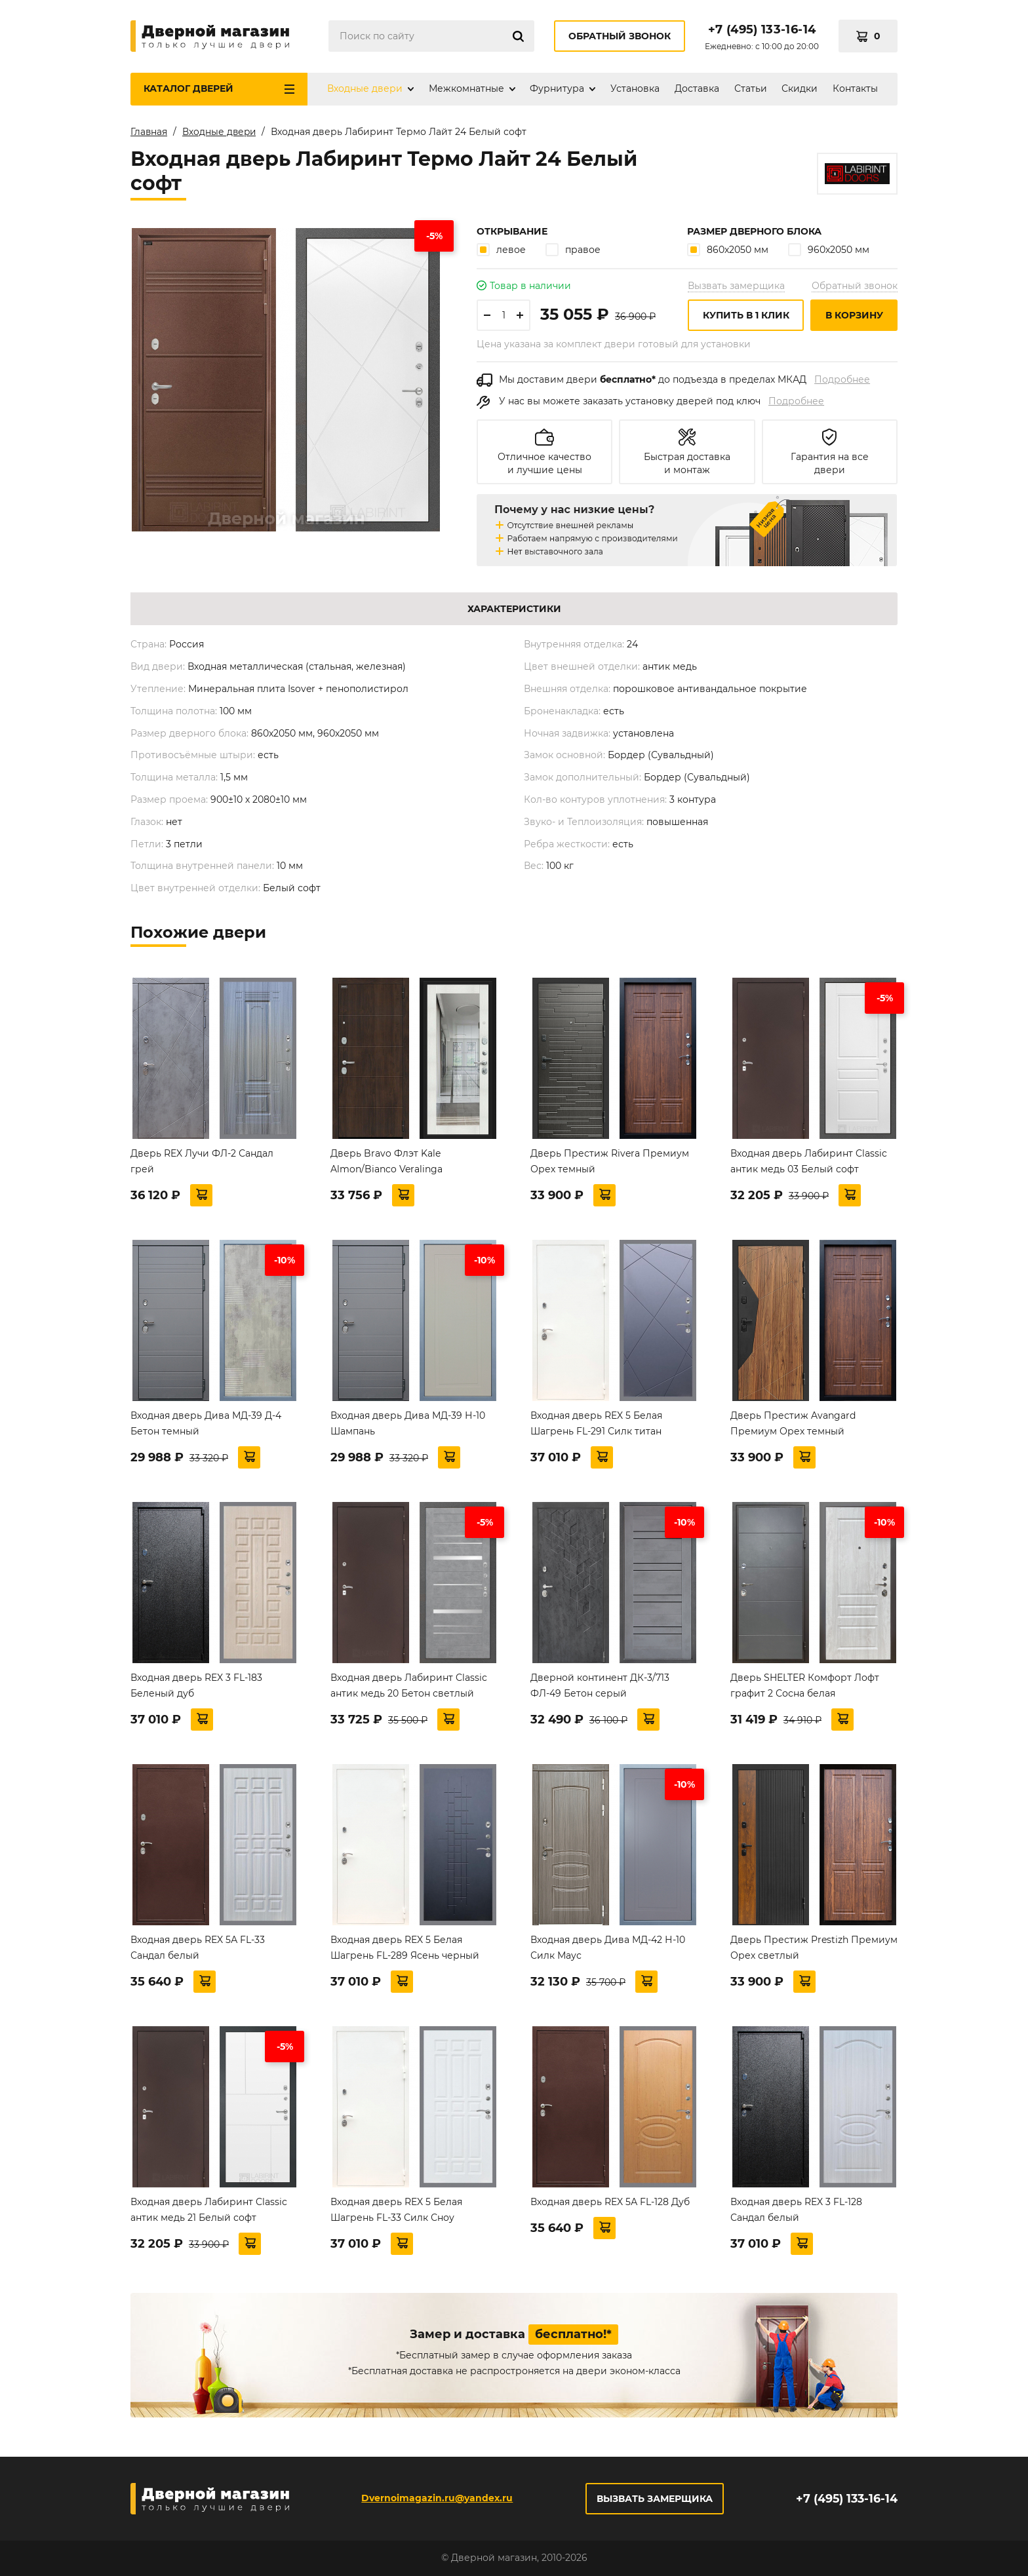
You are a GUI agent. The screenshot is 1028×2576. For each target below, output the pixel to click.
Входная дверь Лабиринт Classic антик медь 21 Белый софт (208, 2209)
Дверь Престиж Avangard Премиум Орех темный (793, 1423)
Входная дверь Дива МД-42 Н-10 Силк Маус (607, 1947)
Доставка (697, 88)
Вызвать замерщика (736, 286)
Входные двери (365, 88)
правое (573, 249)
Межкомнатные (466, 88)
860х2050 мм (727, 249)
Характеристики (514, 609)
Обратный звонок (619, 36)
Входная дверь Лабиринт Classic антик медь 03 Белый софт (808, 1161)
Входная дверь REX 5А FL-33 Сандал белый (197, 1947)
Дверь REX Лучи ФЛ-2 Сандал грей (201, 1161)
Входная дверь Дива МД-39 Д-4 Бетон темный (205, 1423)
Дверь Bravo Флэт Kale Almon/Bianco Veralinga (386, 1161)
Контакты (855, 88)
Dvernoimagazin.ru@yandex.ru (436, 2498)
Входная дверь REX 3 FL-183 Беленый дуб (196, 1685)
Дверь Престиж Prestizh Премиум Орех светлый (814, 1947)
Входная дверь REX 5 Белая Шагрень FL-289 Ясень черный (404, 1947)
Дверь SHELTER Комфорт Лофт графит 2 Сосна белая (804, 1685)
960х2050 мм (828, 249)
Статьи (750, 88)
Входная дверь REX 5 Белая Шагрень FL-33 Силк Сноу (396, 2209)
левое (501, 249)
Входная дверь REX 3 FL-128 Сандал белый (796, 2209)
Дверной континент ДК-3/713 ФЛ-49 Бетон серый (599, 1685)
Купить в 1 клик (746, 315)
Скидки (799, 88)
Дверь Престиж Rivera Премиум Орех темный (609, 1161)
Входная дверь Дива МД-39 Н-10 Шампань (407, 1423)
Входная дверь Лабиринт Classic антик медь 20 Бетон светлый (408, 1685)
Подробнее (842, 379)
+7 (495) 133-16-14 (762, 29)
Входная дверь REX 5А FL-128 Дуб (610, 2202)
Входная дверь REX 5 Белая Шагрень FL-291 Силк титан (596, 1423)
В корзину (854, 315)
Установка (635, 88)
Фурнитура (557, 88)
